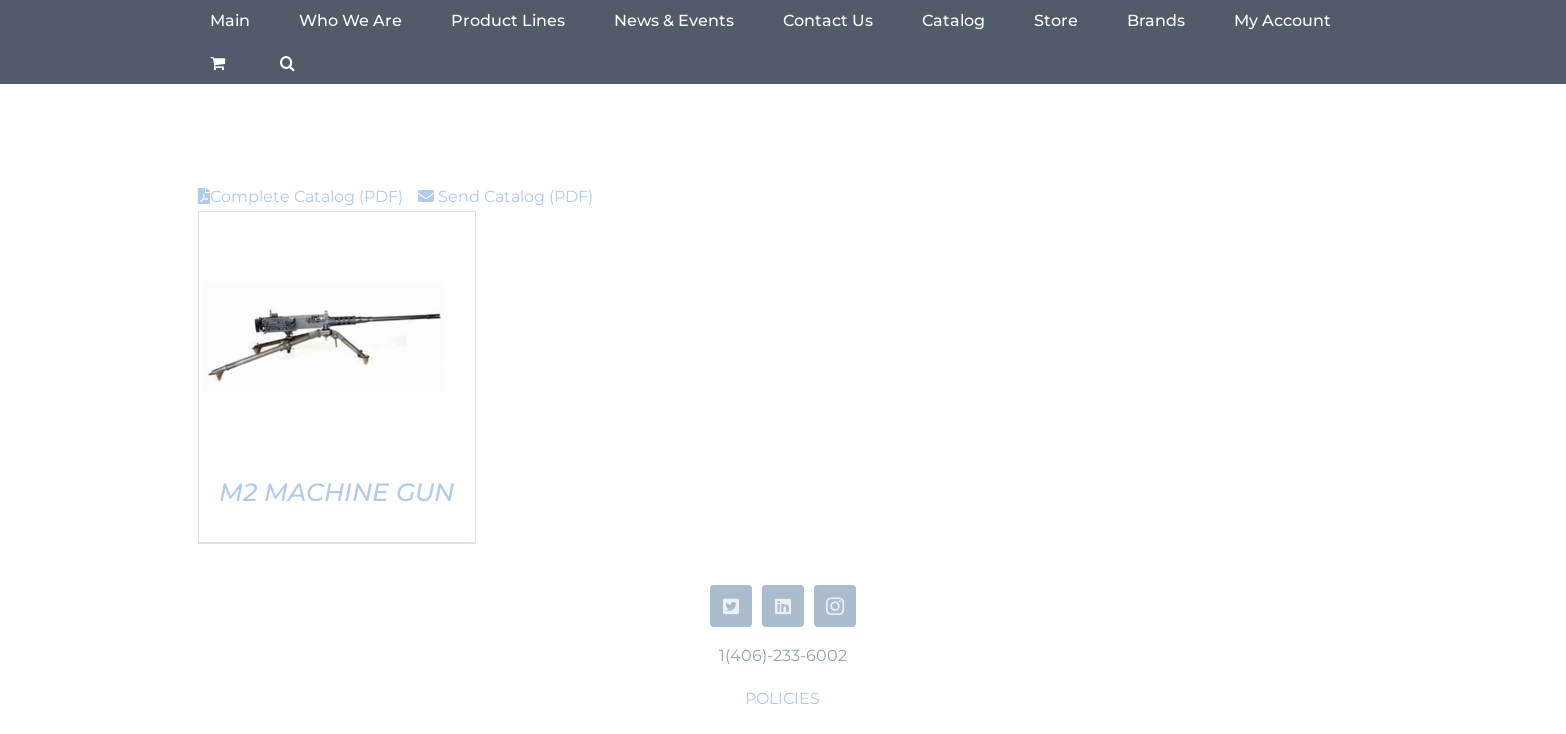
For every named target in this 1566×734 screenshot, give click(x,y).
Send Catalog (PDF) (505, 196)
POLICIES (782, 698)
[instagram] (835, 606)
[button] (287, 63)
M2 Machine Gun (336, 492)
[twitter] (731, 606)
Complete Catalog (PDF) (300, 196)
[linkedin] (783, 606)
